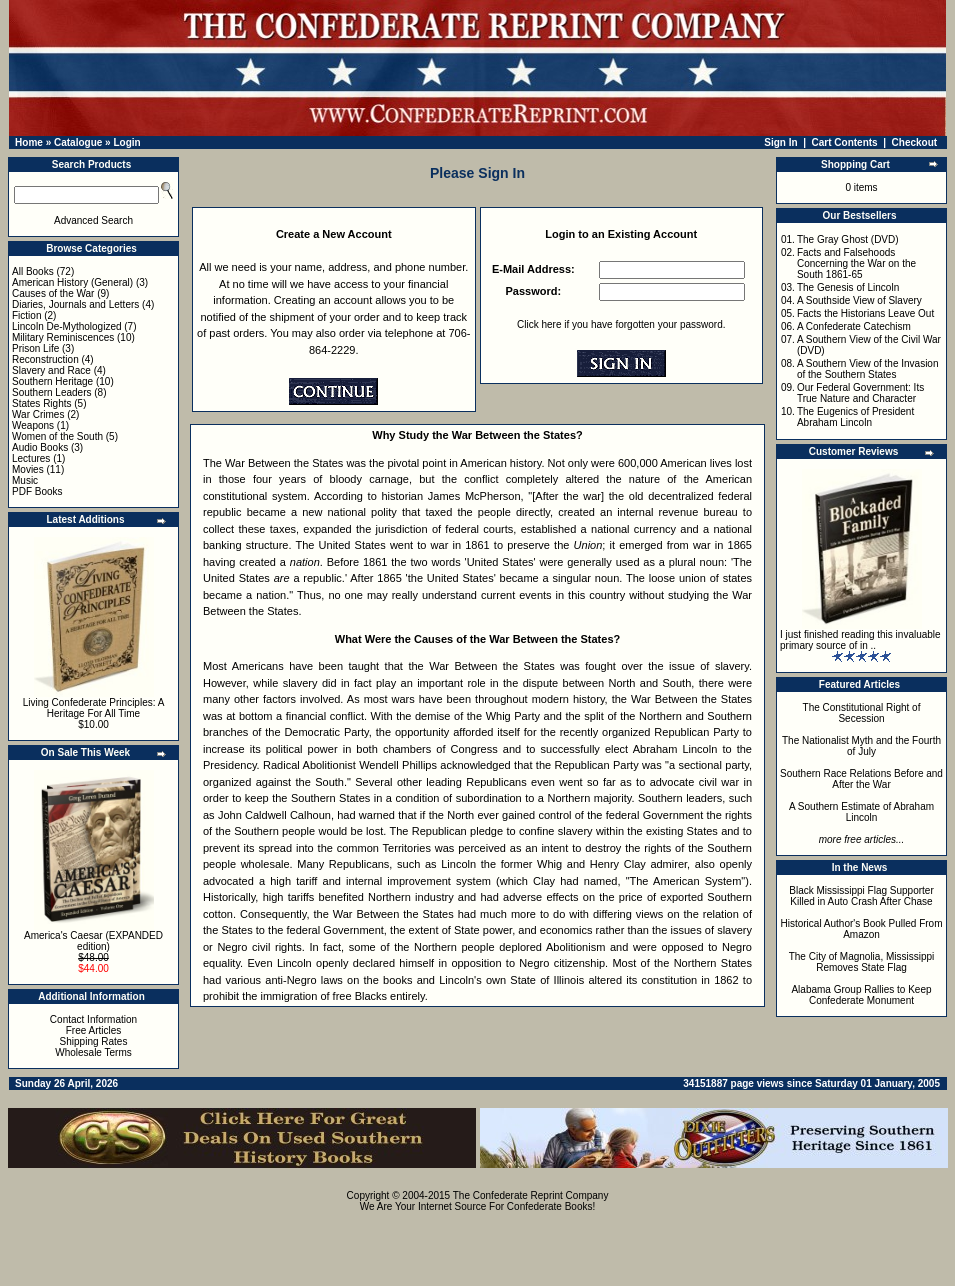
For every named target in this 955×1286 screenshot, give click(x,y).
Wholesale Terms (93, 1052)
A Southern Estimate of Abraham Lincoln (861, 812)
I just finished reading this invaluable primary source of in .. (860, 640)
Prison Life (35, 348)
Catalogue (78, 142)
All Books (33, 271)
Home (29, 142)
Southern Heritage (52, 381)
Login (126, 142)
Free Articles (94, 1030)
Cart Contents (845, 142)
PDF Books (37, 491)
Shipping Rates (94, 1041)
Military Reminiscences (63, 337)
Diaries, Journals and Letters (75, 304)
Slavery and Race (51, 370)
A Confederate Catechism (854, 326)
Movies (28, 469)
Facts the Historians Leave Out (865, 313)
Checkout (915, 142)
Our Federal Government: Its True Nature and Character (860, 393)
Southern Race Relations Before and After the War (861, 779)
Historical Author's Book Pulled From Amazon (862, 929)
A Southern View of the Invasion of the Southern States (868, 369)
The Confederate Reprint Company (531, 1195)
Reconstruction (45, 359)
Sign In (780, 142)
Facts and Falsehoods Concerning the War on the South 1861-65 (856, 263)
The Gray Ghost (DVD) (848, 239)
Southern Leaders (52, 392)
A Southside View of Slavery (859, 300)
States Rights (41, 403)
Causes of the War (53, 293)
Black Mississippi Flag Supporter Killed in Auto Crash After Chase (861, 896)
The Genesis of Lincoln (848, 287)
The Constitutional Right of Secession (862, 713)
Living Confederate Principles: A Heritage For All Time (94, 708)
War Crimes (38, 414)
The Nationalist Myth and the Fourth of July (861, 746)
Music (25, 480)
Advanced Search (93, 220)
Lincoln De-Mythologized (67, 326)
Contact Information (93, 1019)
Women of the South (57, 436)
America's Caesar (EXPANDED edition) (93, 941)
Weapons (33, 425)
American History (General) (72, 282)
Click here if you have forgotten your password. (621, 324)
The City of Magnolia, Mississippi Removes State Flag (862, 962)
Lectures (31, 458)
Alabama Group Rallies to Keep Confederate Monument (861, 995)
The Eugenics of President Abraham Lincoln (855, 417)
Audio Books (40, 447)
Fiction (26, 315)
